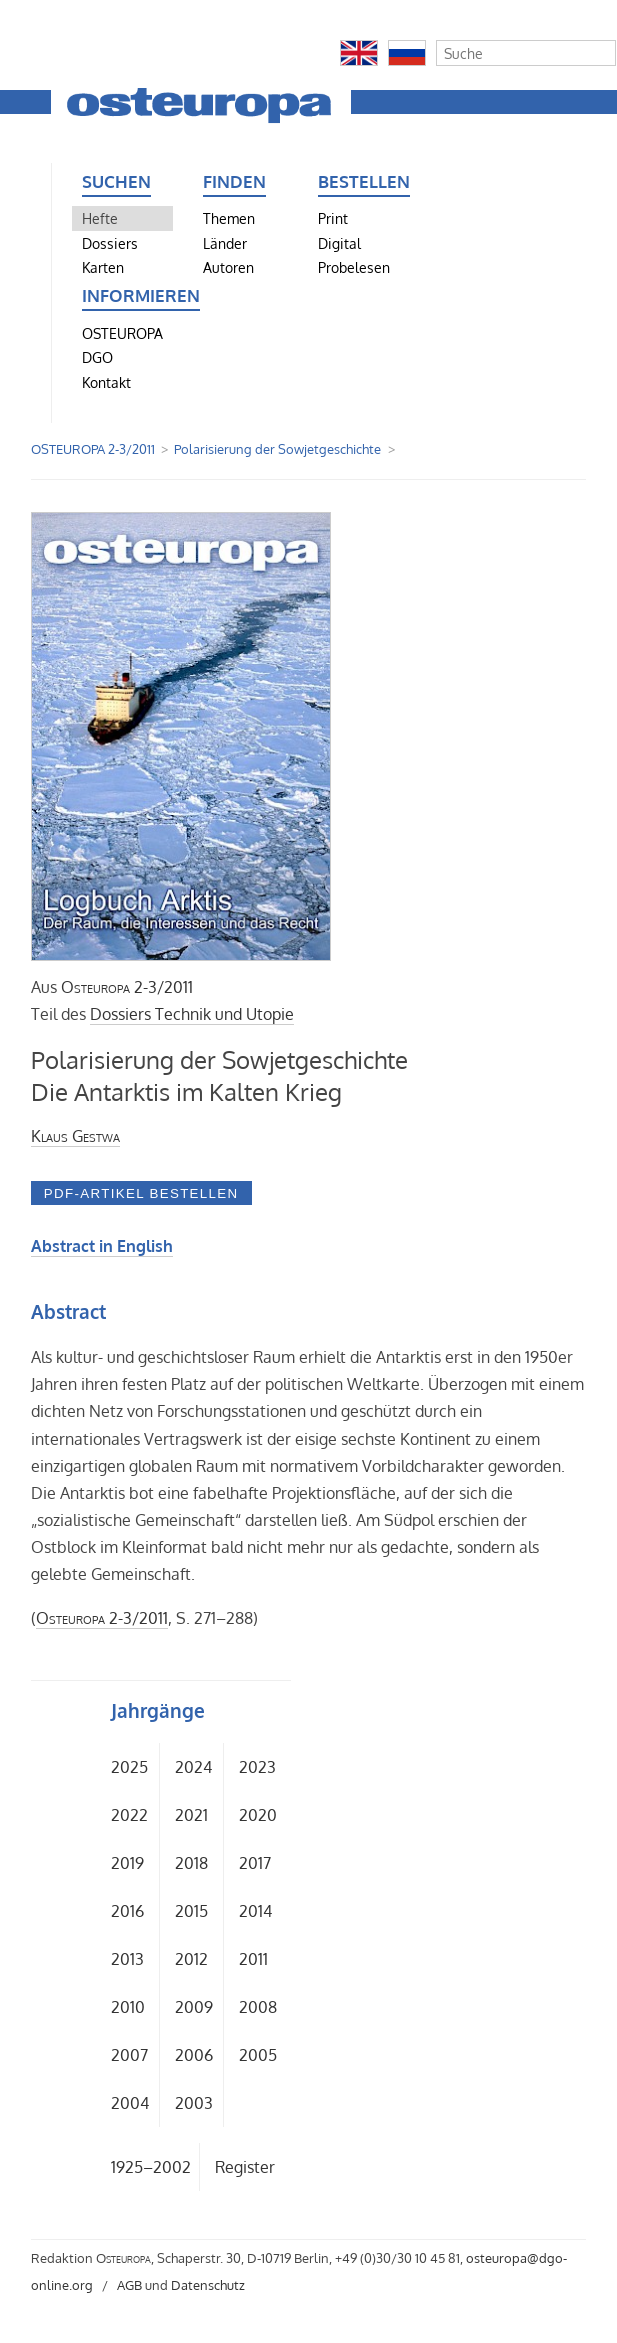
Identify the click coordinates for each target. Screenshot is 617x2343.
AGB (129, 2285)
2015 (191, 1911)
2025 (129, 1767)
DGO (97, 357)
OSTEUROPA (122, 333)
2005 (258, 2055)
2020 (258, 1815)
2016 (127, 1911)
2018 (191, 1863)
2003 (194, 2103)
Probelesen (354, 267)
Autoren (228, 267)
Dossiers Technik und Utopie (192, 1014)
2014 (255, 1911)
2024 (193, 1767)
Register (245, 2167)
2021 (191, 1815)
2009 (194, 2007)
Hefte (100, 218)
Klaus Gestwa (75, 1136)
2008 (258, 2007)
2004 (130, 2103)
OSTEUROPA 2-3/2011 (93, 449)
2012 (191, 1959)
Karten (103, 267)
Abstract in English (102, 1246)
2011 (253, 1959)
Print (333, 218)
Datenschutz (208, 2285)
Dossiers (110, 243)
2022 (129, 1815)
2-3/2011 (127, 987)
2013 (127, 1959)
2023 (257, 1767)
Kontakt (106, 382)
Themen (229, 218)
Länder (225, 243)
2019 (127, 1863)
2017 (255, 1863)
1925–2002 (151, 2167)
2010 (128, 2007)
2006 (194, 2055)
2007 (129, 2055)
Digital (339, 243)
